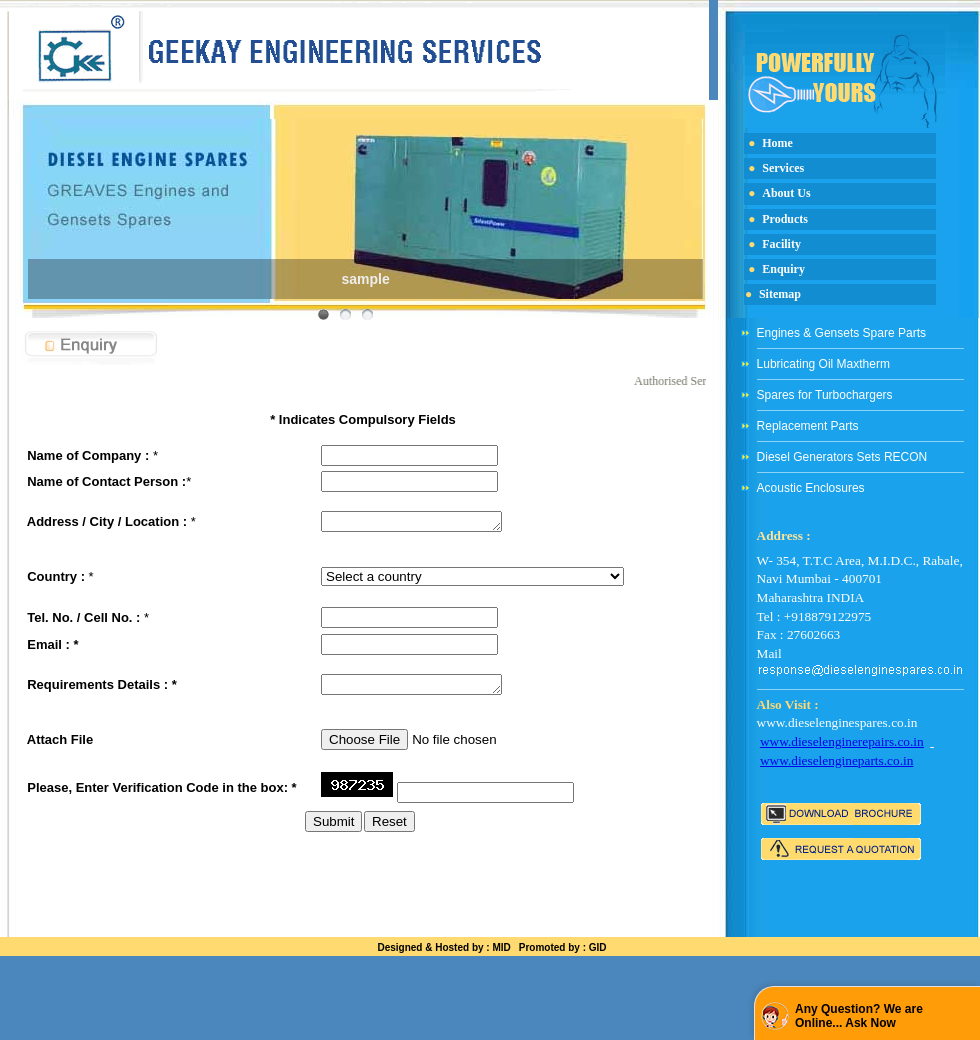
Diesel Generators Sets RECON (842, 457)
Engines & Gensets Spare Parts (841, 333)
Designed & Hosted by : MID (443, 947)
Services (783, 168)
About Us (786, 193)
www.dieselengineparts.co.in (836, 760)
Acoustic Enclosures (811, 488)
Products (785, 219)
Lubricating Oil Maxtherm (823, 364)
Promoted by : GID (563, 947)
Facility (781, 244)
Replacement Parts (808, 426)
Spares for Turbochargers (825, 395)
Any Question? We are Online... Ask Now (859, 1016)
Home (777, 143)
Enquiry (783, 269)
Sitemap (780, 294)
